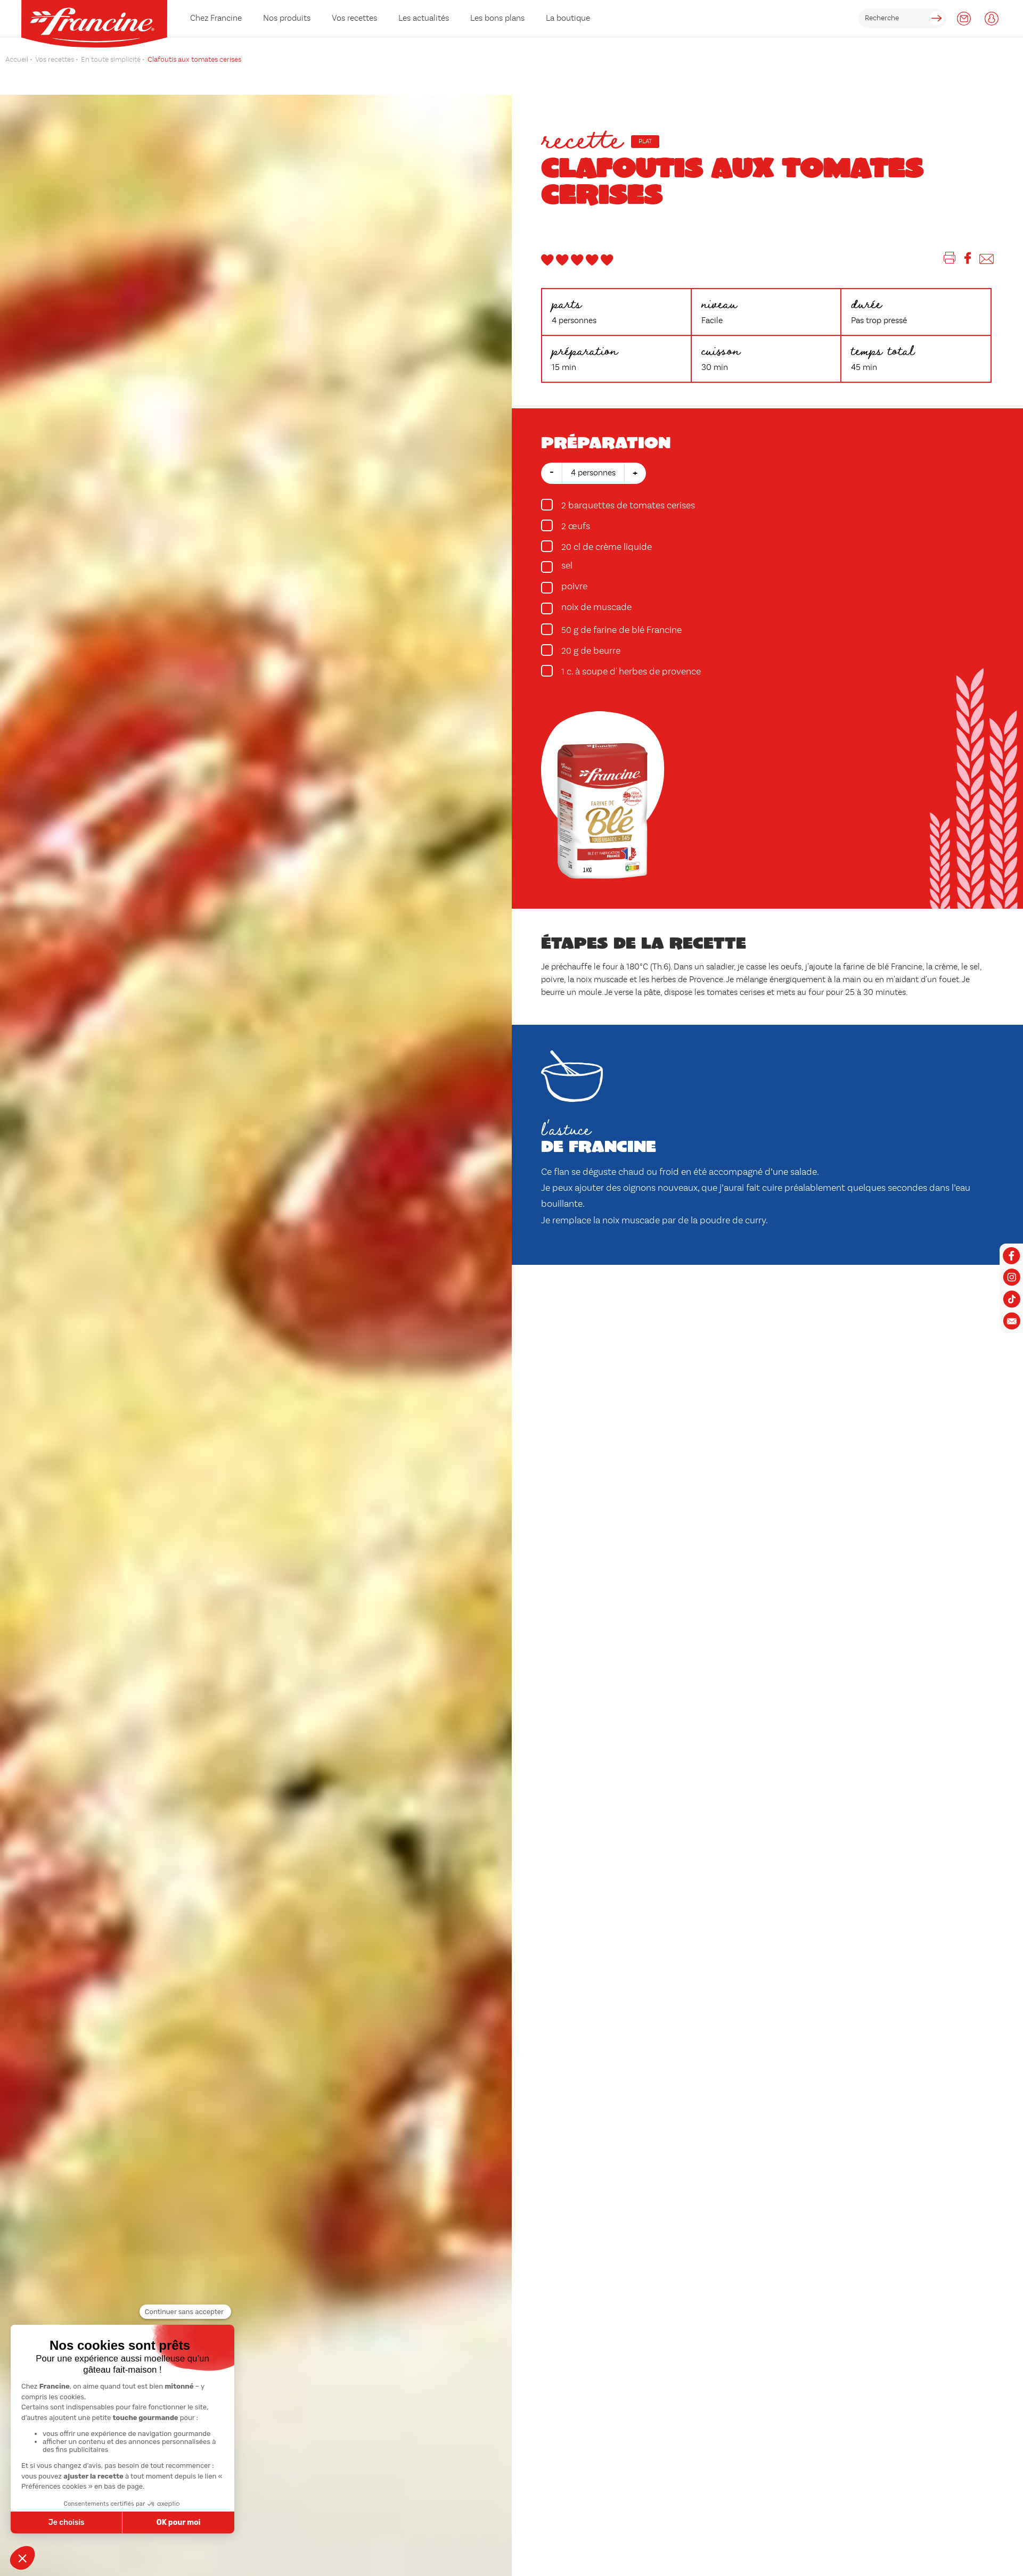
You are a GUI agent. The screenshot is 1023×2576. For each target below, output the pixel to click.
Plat (645, 141)
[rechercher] (902, 18)
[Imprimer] (950, 260)
